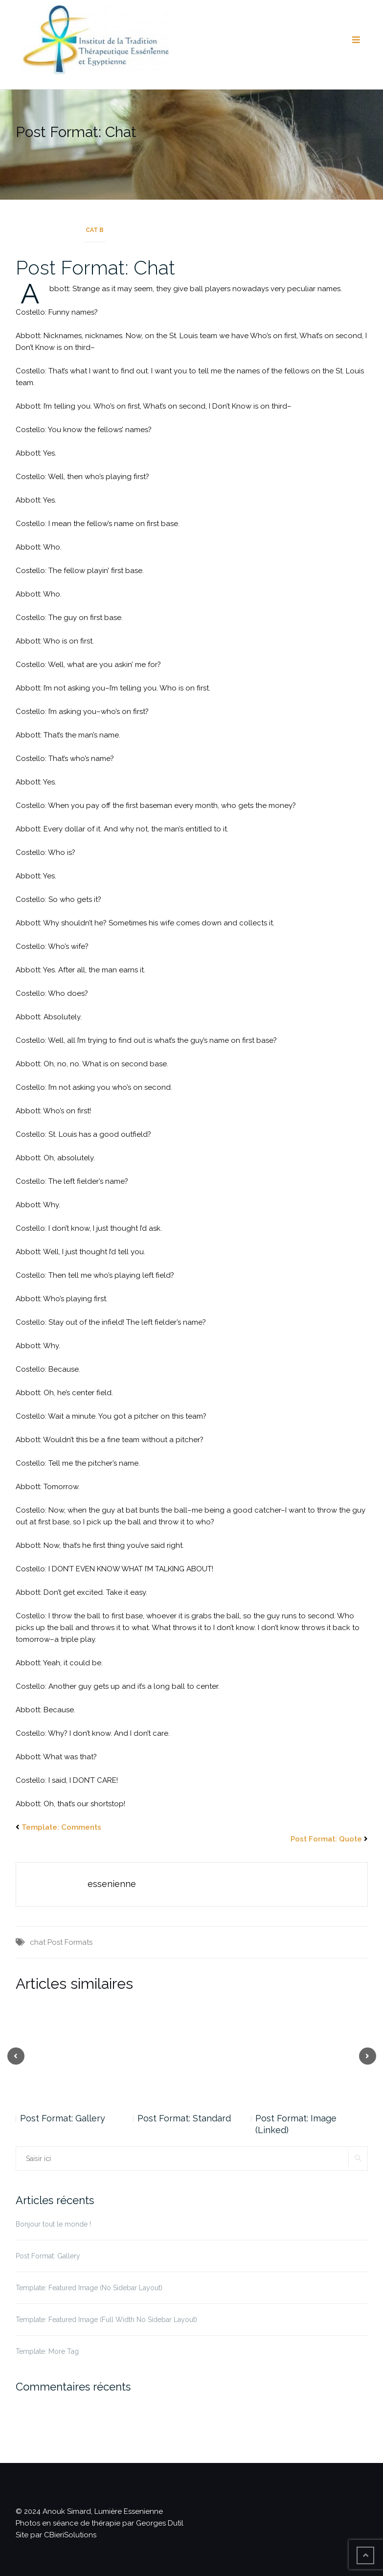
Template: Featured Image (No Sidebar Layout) (89, 2288)
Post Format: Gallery (62, 2118)
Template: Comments (61, 1827)
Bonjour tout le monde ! (53, 2224)
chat (37, 1942)
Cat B (95, 230)
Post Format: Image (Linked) (296, 2124)
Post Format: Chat (95, 267)
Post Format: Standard (184, 2118)
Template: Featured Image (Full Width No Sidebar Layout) (106, 2319)
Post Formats (69, 1942)
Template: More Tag (47, 2351)
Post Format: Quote (326, 1839)
